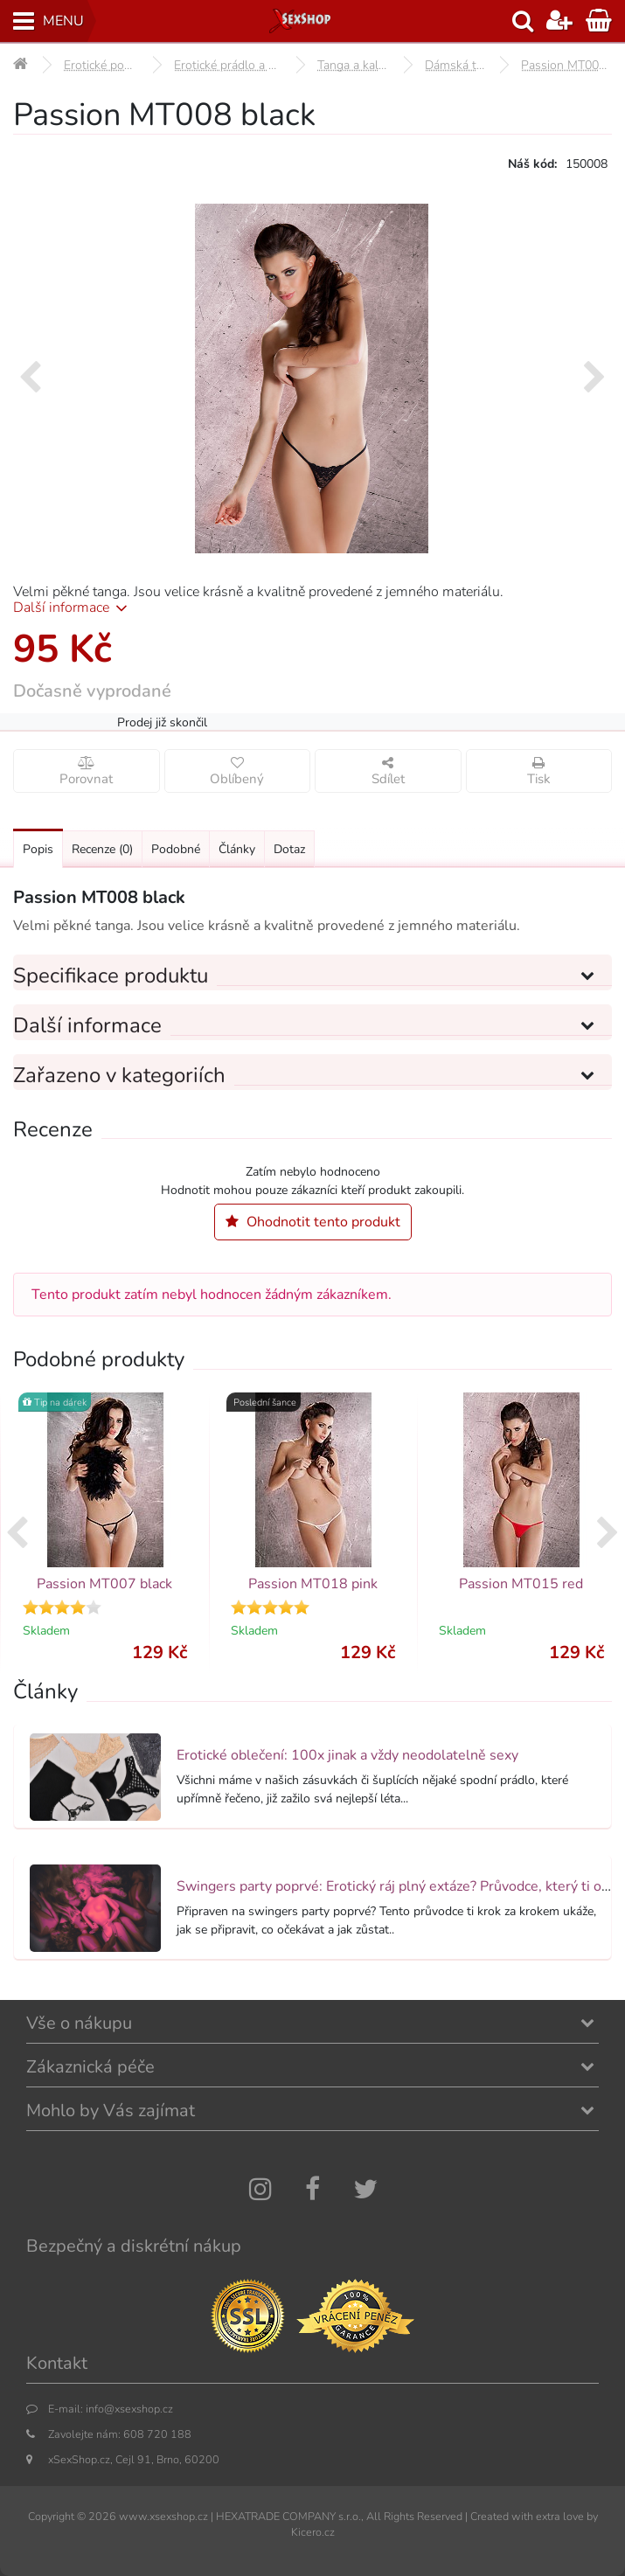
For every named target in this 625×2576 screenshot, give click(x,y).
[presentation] (30, 378)
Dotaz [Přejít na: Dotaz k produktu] (289, 849)
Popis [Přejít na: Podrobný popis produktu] (38, 849)
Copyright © (57, 2516)
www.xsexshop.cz (163, 2516)
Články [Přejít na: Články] (237, 849)
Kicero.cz (313, 2531)
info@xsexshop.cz (129, 2408)
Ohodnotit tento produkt (313, 1222)
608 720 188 (157, 2434)
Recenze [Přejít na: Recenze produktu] (102, 849)
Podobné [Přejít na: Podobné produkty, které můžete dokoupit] (175, 849)
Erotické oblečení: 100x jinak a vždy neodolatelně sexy (347, 1755)
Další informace (73, 607)
